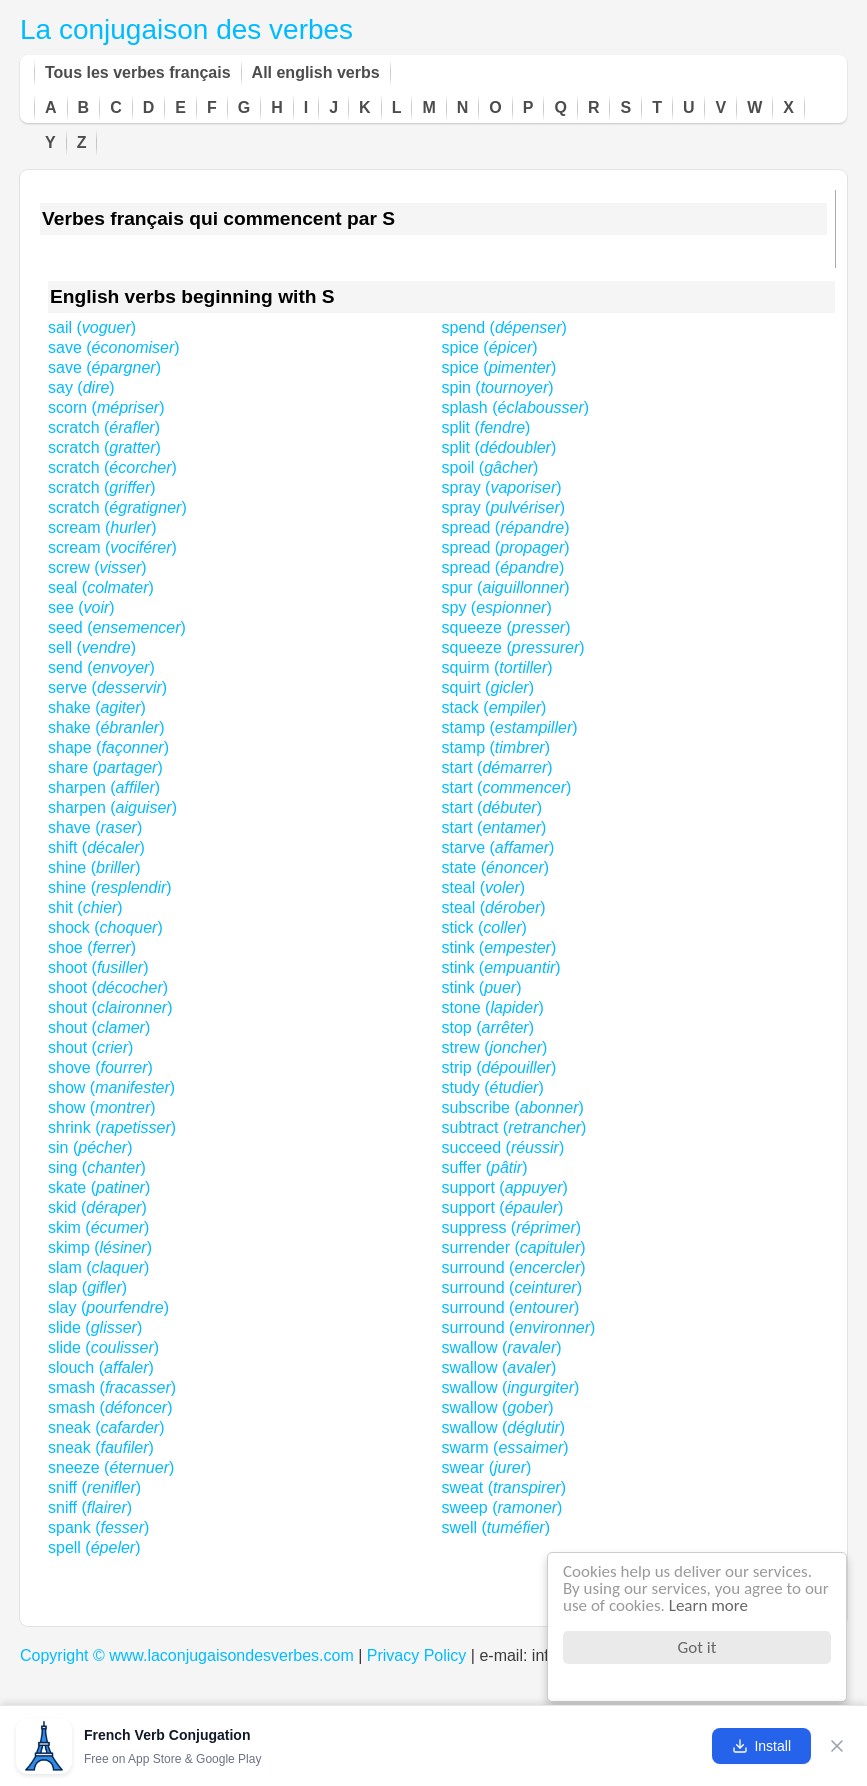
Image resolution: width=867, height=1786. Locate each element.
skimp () (100, 1247)
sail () (92, 327)
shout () (110, 1007)
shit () (85, 907)
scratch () (104, 427)
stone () (493, 1007)
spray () (502, 487)
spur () (506, 587)
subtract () (514, 1127)
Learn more (708, 1605)
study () (493, 1087)
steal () (484, 887)
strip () (499, 1067)
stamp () (510, 727)
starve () (498, 847)
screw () (97, 567)
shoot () (98, 967)
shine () (94, 867)
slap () (87, 1287)
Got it (697, 1647)
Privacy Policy (417, 1655)
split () (486, 427)
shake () (97, 707)
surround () (514, 1267)
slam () (98, 1267)
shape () (108, 747)
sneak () (106, 1427)
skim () (98, 1227)
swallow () (502, 1347)
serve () (107, 687)
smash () (112, 1387)
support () (505, 1187)
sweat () (504, 1487)
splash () (516, 407)
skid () (97, 1207)
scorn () (106, 407)
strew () (495, 1047)
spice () (490, 347)
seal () (101, 587)
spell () (94, 1547)
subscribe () (513, 1107)
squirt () (488, 687)
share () (105, 767)
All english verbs (316, 72)
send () (101, 667)
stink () (499, 947)
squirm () (497, 667)
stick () (484, 927)
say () (81, 387)
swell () (496, 1527)
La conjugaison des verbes (186, 29)
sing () (97, 1167)
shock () (105, 927)
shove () (100, 1067)
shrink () (112, 1127)
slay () (108, 1307)
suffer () (485, 1167)
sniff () (94, 1487)
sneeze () (111, 1467)
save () (114, 347)
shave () (95, 827)
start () (497, 767)
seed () (117, 627)
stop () (488, 1027)
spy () (497, 607)
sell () (92, 647)
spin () (498, 387)
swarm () (505, 1447)
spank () (98, 1527)
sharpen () (104, 787)
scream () (102, 527)
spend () (504, 327)
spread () (506, 527)
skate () (99, 1187)
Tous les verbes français (138, 72)
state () (496, 867)
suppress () (512, 1227)
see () (81, 607)
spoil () (490, 467)
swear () (487, 1467)
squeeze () (506, 627)
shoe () (92, 947)
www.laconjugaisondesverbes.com (231, 1655)
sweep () (502, 1507)
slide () (95, 1327)
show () (111, 1087)
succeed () (503, 1147)
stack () (494, 707)
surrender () (514, 1247)
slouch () (101, 1367)
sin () (90, 1147)
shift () (96, 847)
